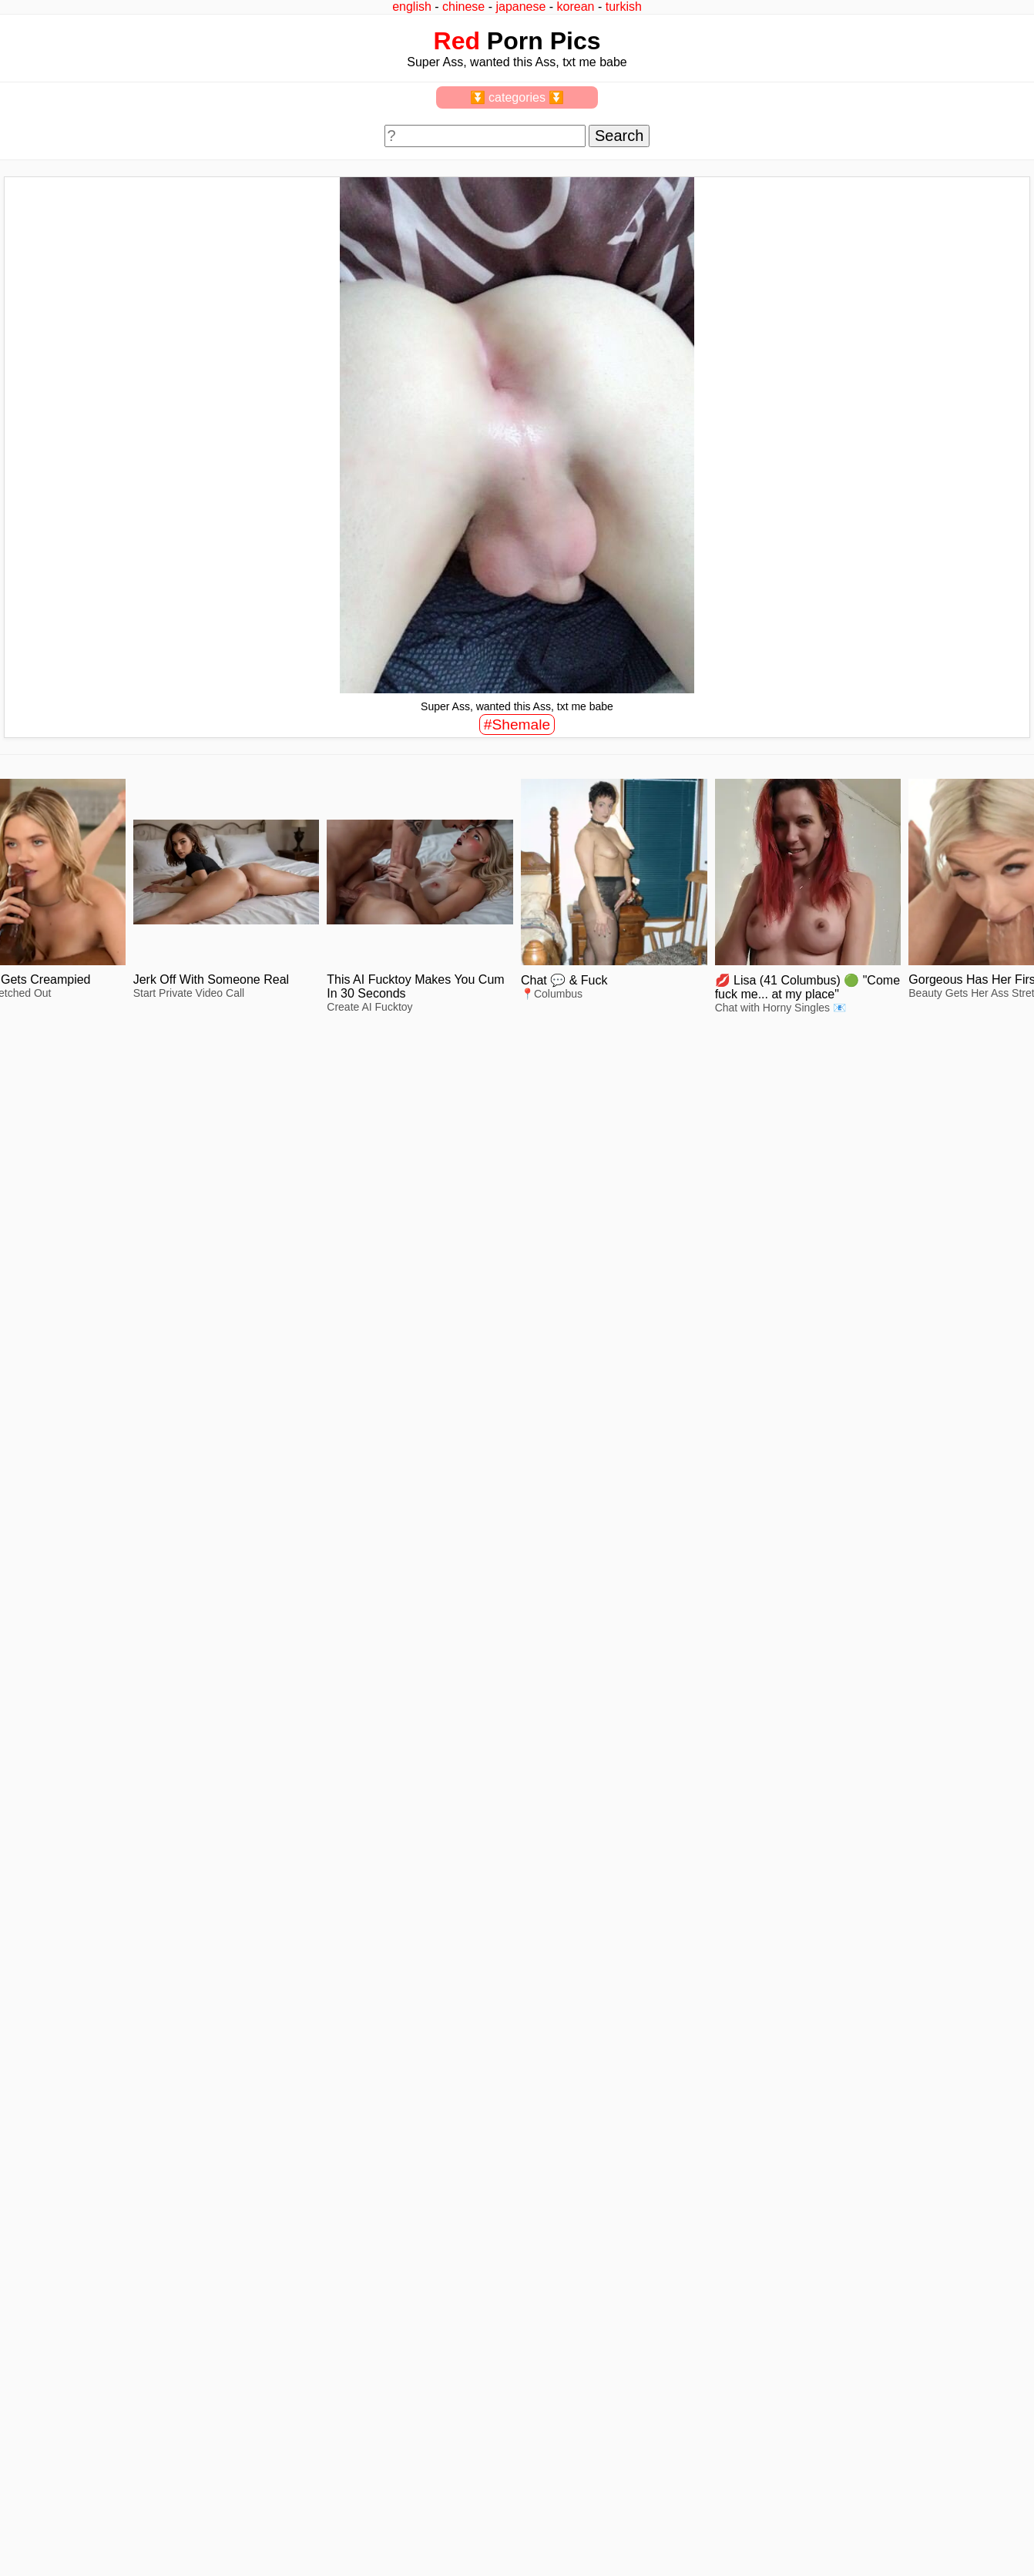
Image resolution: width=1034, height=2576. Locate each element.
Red (457, 41)
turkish (624, 6)
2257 (24, 2232)
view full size (108, 1304)
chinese (463, 6)
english (411, 6)
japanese (520, 6)
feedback (67, 2232)
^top (771, 2232)
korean (576, 6)
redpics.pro (787, 2255)
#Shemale (517, 724)
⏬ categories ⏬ (517, 97)
